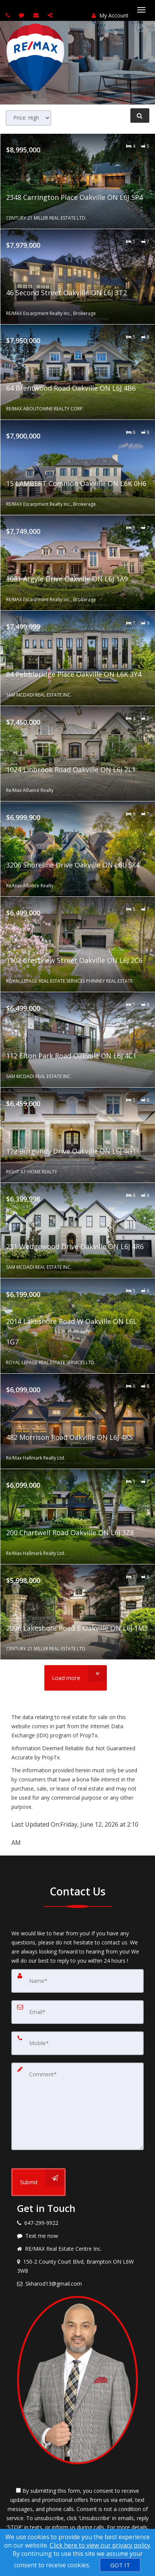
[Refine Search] (139, 115)
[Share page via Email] (51, 15)
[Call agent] (9, 15)
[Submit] (38, 2182)
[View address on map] (77, 2266)
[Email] (77, 2012)
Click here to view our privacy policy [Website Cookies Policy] (100, 2545)
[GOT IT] (120, 2565)
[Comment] (77, 2106)
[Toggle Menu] (141, 10)
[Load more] (75, 1678)
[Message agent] (77, 2235)
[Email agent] (37, 15)
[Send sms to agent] (22, 15)
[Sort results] (28, 118)
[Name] (77, 1981)
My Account (110, 15)
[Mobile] (77, 2043)
